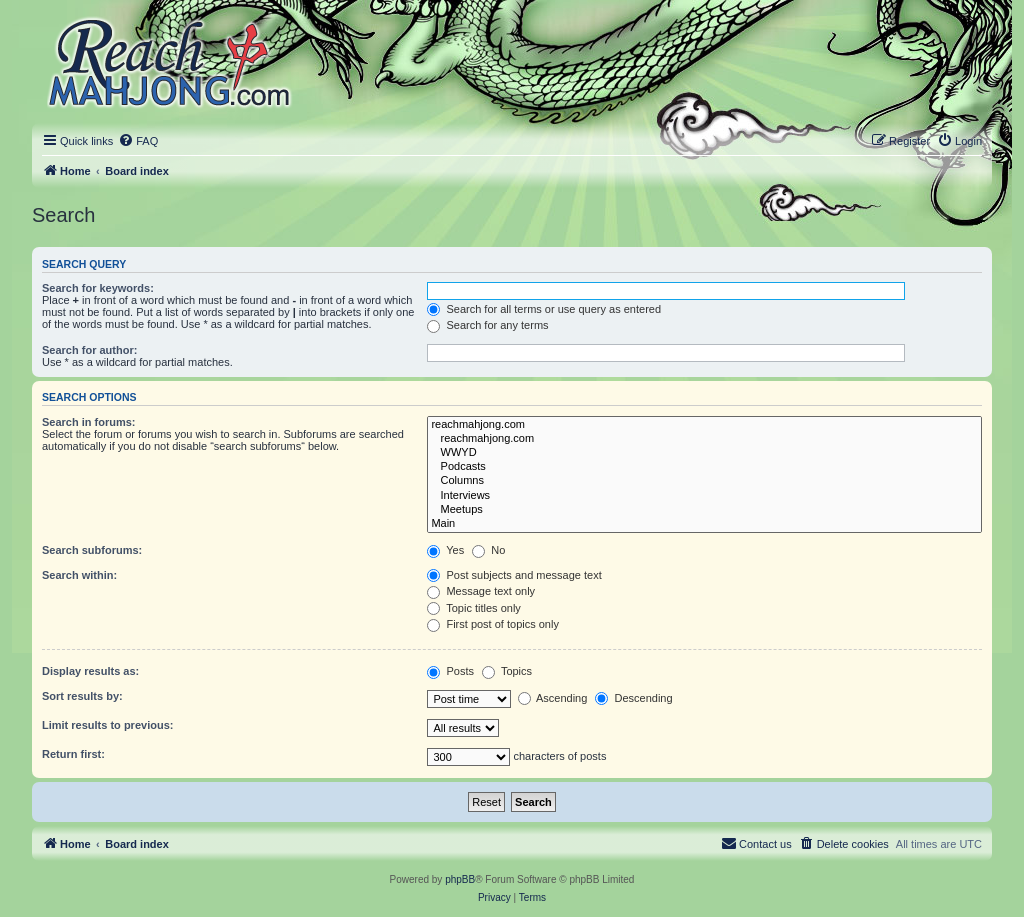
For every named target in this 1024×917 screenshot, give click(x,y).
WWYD (704, 453)
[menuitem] (138, 141)
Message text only (481, 591)
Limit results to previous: (107, 725)
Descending (633, 698)
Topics (507, 671)
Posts (450, 671)
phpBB (460, 879)
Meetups (704, 510)
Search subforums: (92, 550)
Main (704, 524)
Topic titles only (473, 608)
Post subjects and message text (514, 575)
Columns (704, 481)
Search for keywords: (98, 288)
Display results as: (90, 671)
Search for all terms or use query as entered (544, 309)
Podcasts (704, 467)
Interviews (704, 496)
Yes (445, 550)
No (488, 550)
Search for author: (89, 350)
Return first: (73, 754)
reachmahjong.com (704, 425)
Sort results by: (82, 696)
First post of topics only (493, 624)
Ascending (553, 698)
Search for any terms (487, 325)
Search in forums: (89, 422)
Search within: (79, 575)
